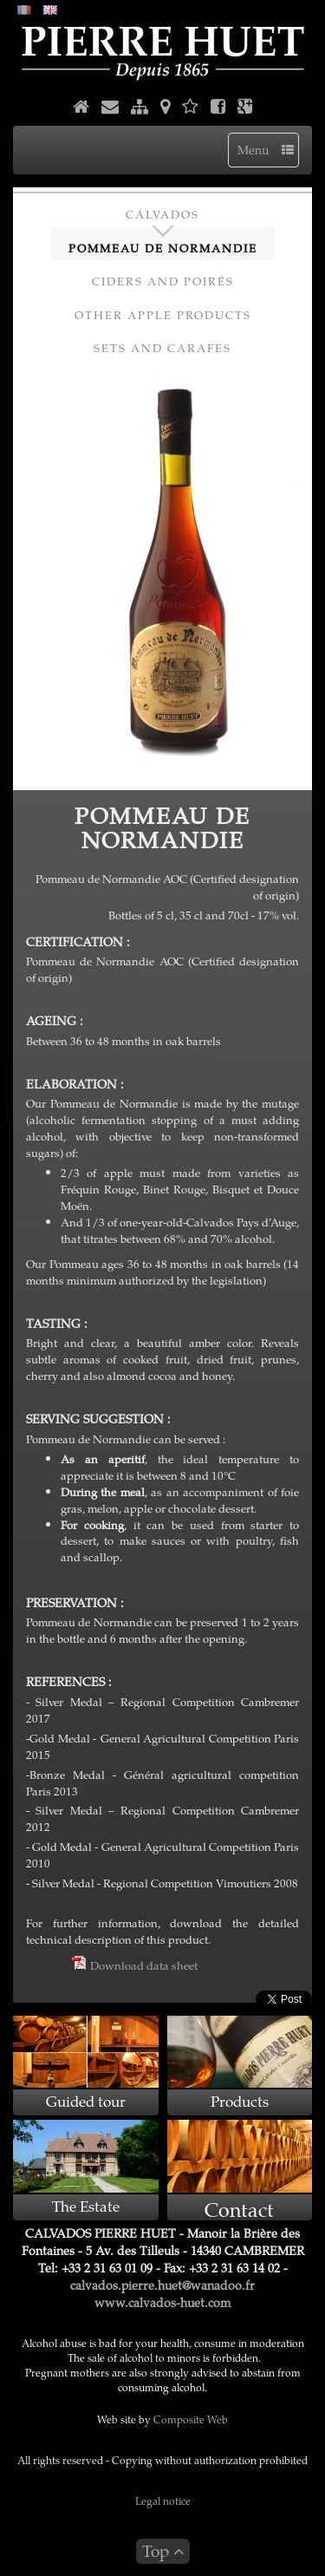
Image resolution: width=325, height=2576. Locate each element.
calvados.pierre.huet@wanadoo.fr (162, 2285)
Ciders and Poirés (163, 281)
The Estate (86, 2206)
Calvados (162, 214)
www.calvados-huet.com (162, 2302)
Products (240, 2101)
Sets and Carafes (162, 348)
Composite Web (190, 2419)
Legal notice (163, 2501)
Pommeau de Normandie (162, 248)
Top (163, 2550)
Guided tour (86, 2101)
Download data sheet (135, 1965)
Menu (265, 149)
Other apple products (163, 315)
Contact (239, 2209)
